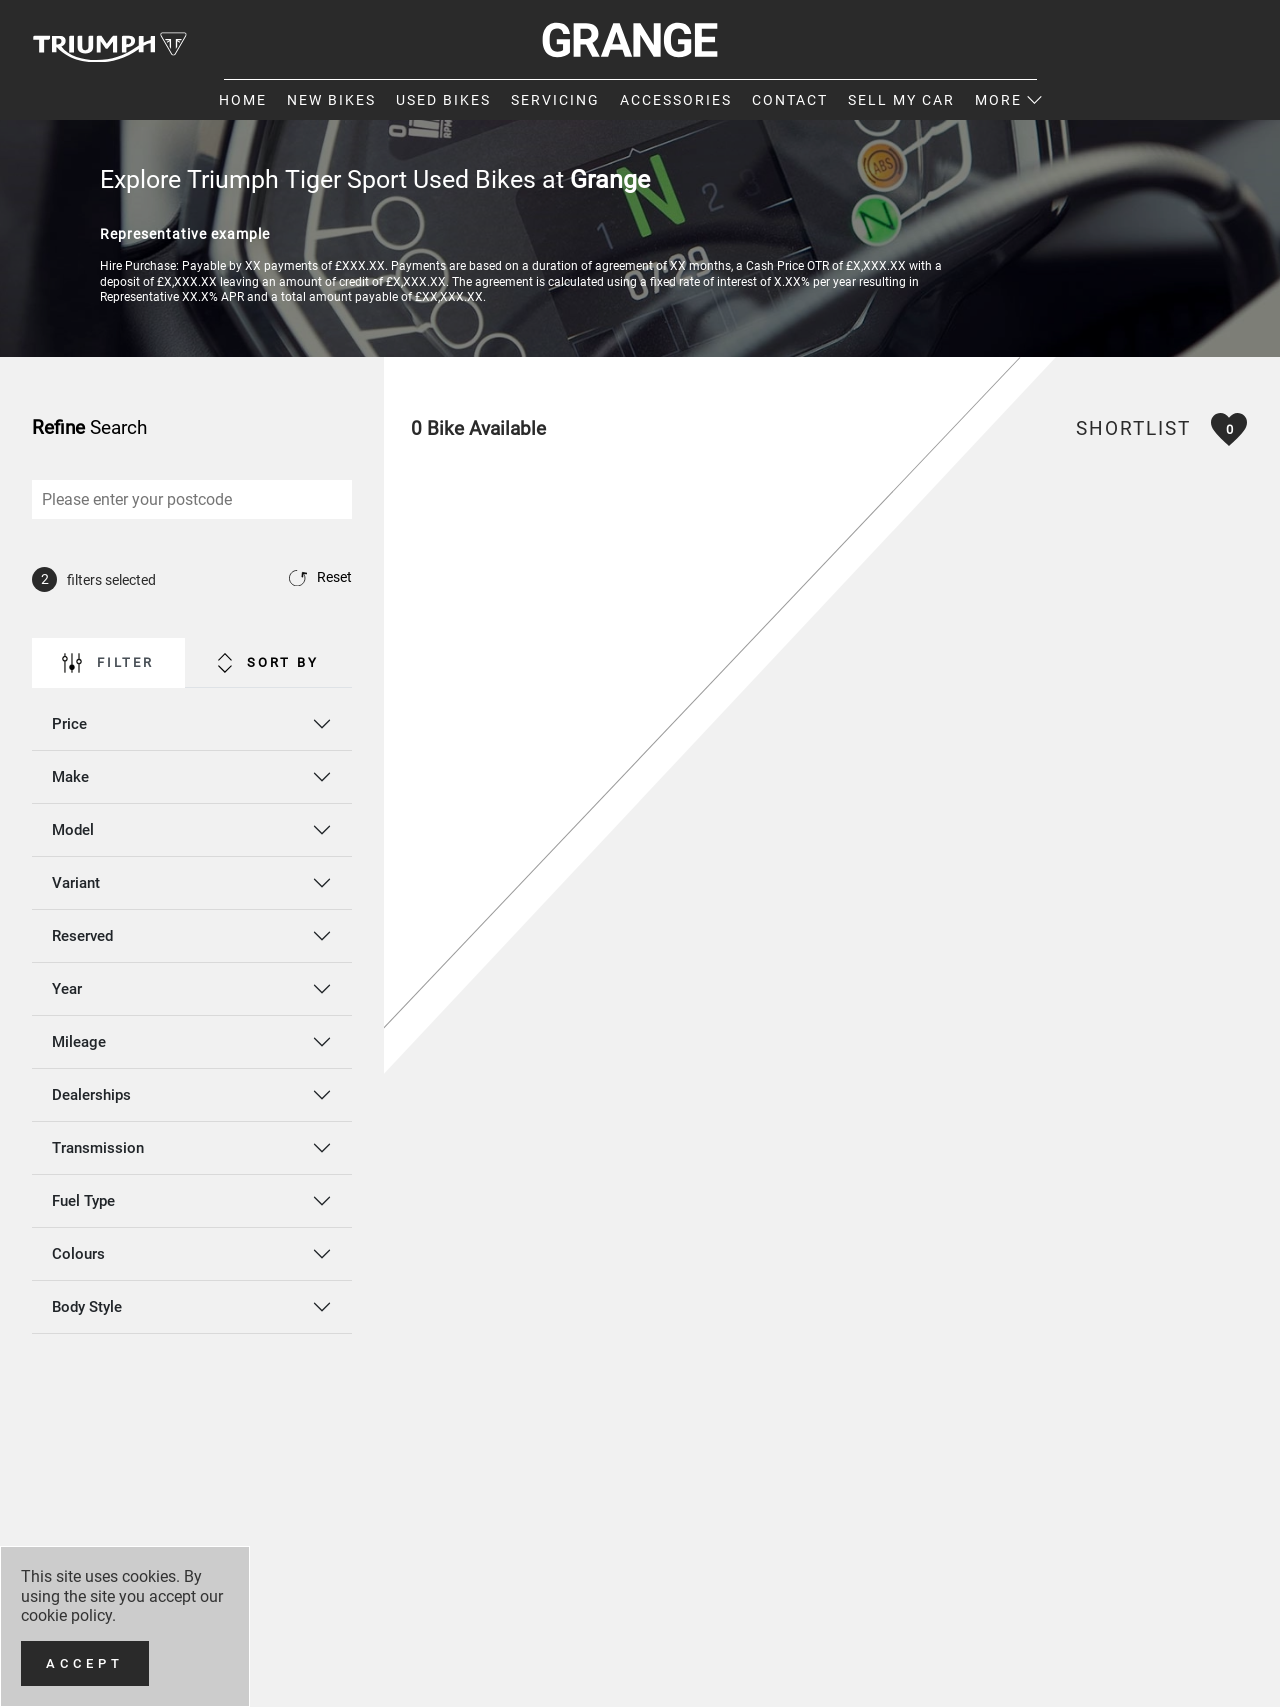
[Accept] (85, 1663)
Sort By (268, 663)
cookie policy (66, 1615)
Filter (108, 663)
